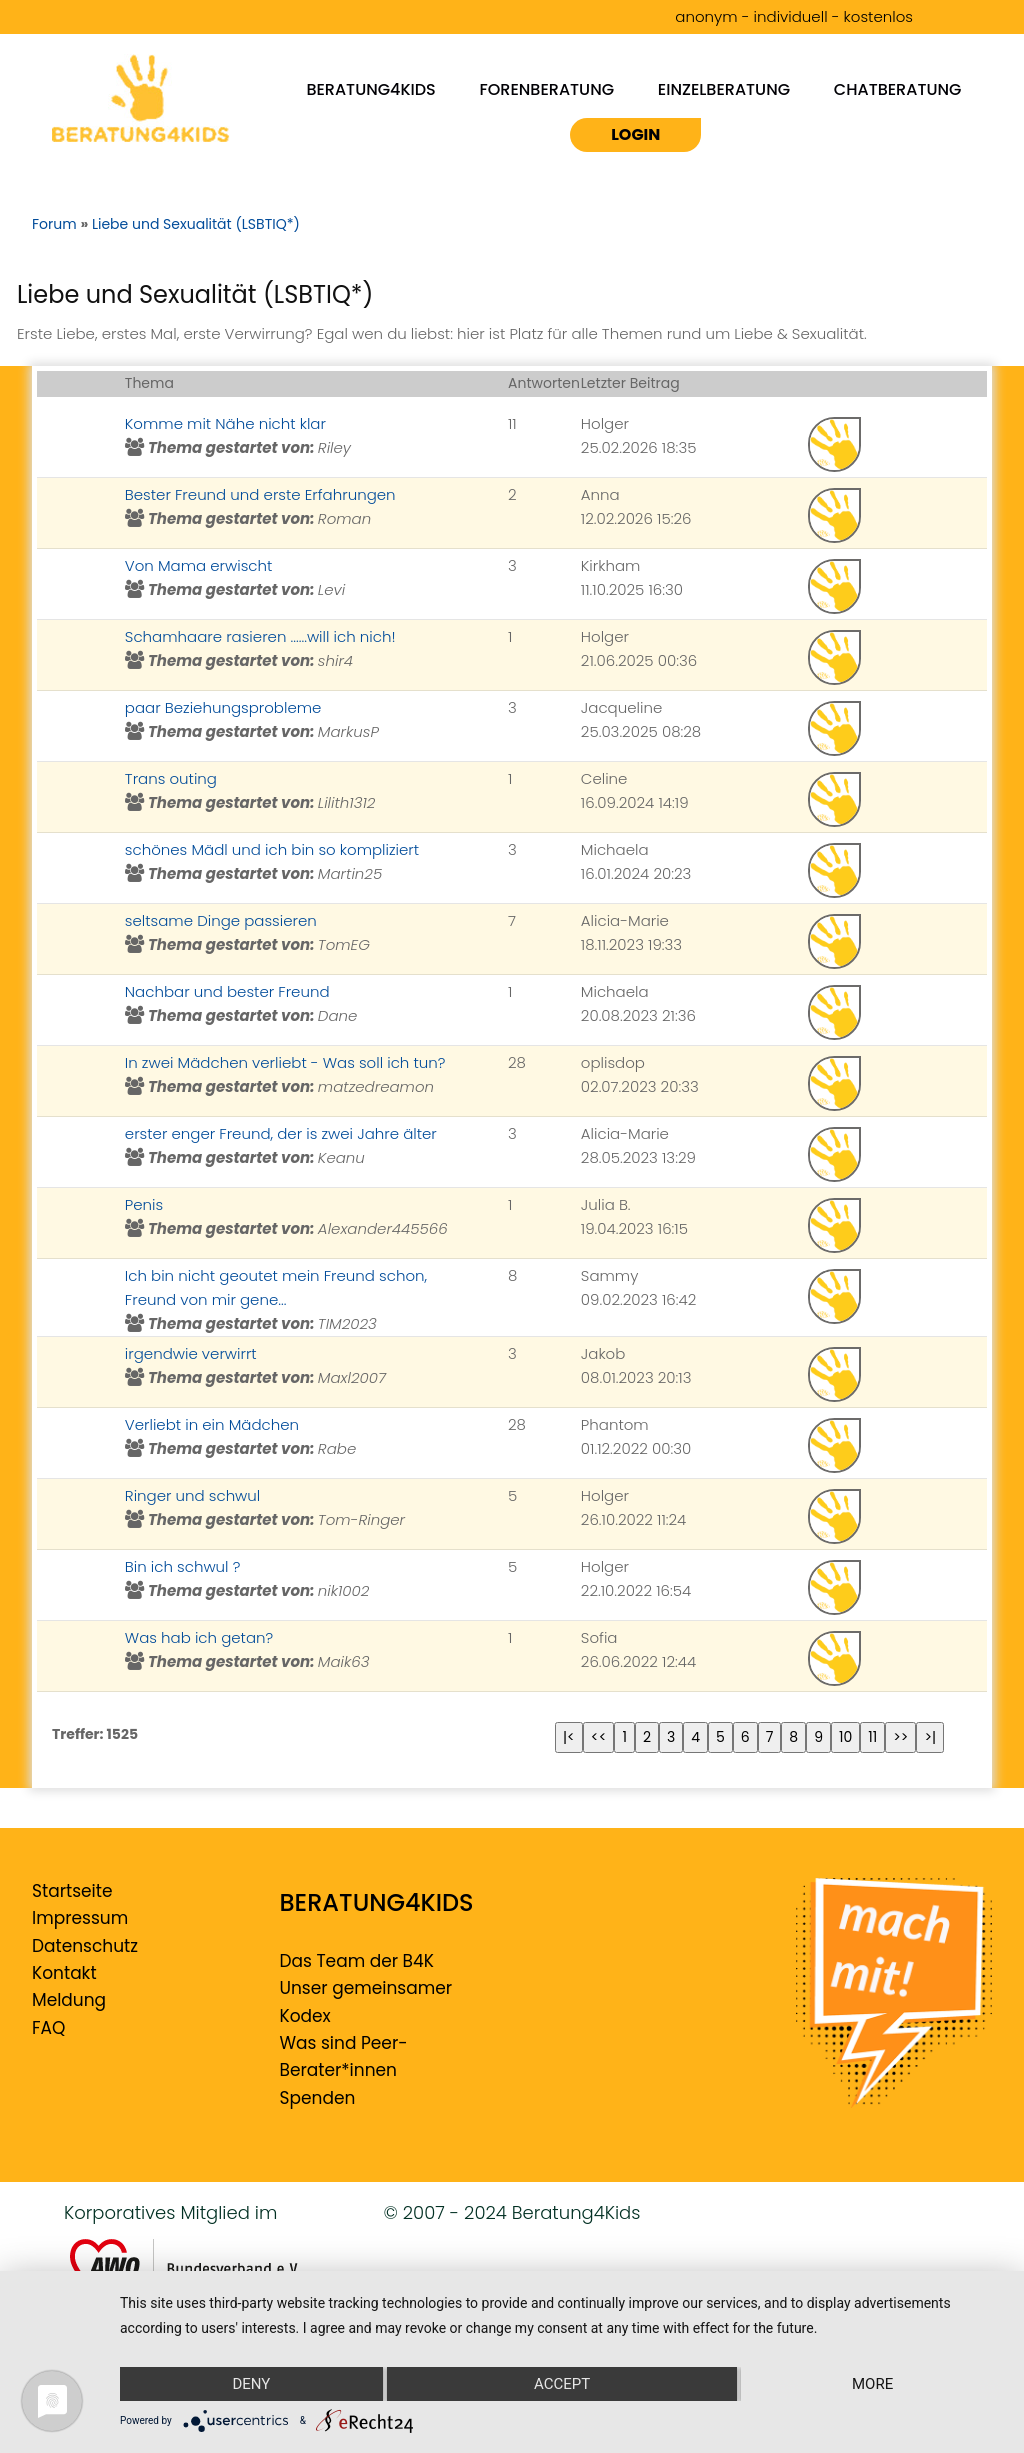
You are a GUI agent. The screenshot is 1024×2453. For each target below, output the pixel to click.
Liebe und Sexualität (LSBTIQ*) (196, 224)
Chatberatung (898, 89)
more (872, 2384)
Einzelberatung (724, 89)
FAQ (48, 2028)
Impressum (80, 1918)
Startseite (72, 1891)
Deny (251, 2384)
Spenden (318, 2098)
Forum (54, 224)
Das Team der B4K (357, 1961)
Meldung (69, 2000)
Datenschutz (85, 1946)
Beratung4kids (370, 89)
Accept (562, 2384)
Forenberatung (547, 89)
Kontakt (64, 1973)
